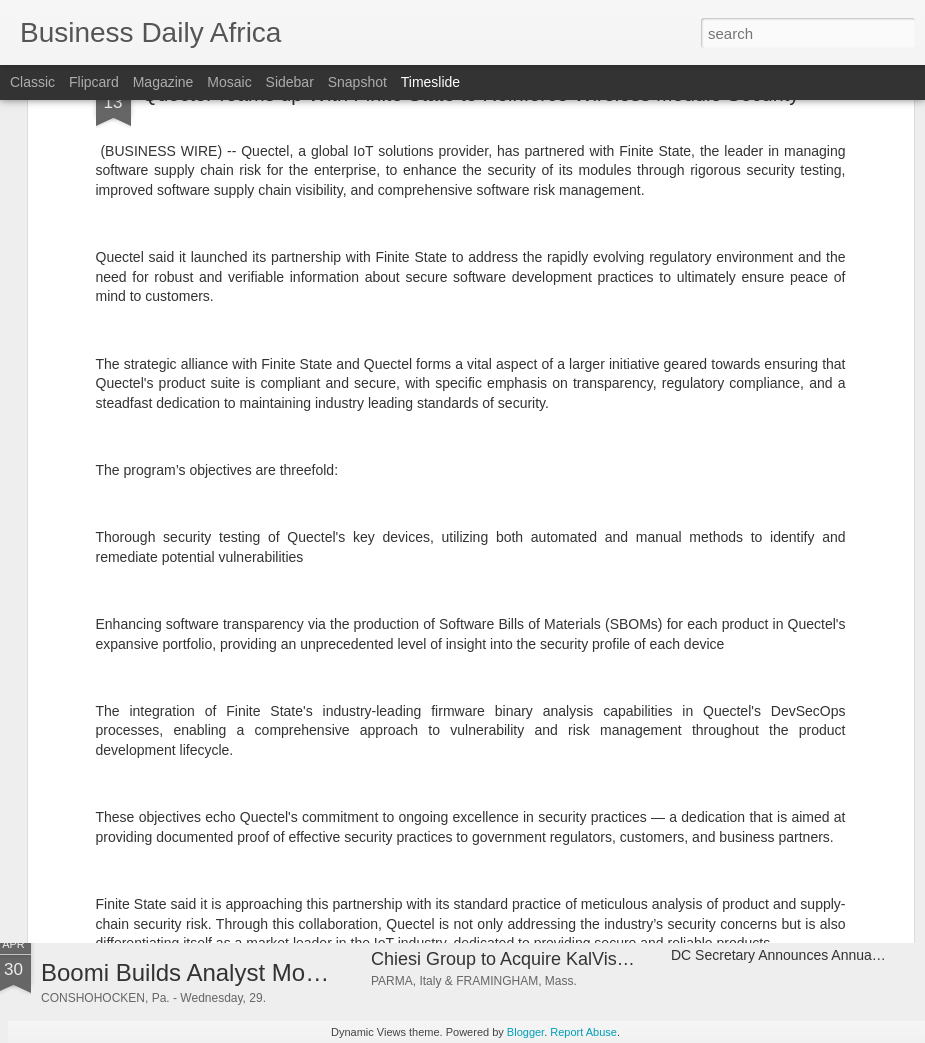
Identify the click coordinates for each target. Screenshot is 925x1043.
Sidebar (290, 82)
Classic (32, 82)
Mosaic (229, 82)
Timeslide (430, 82)
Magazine (163, 82)
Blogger (525, 1032)
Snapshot (357, 82)
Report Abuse (583, 1032)
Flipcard (94, 82)
